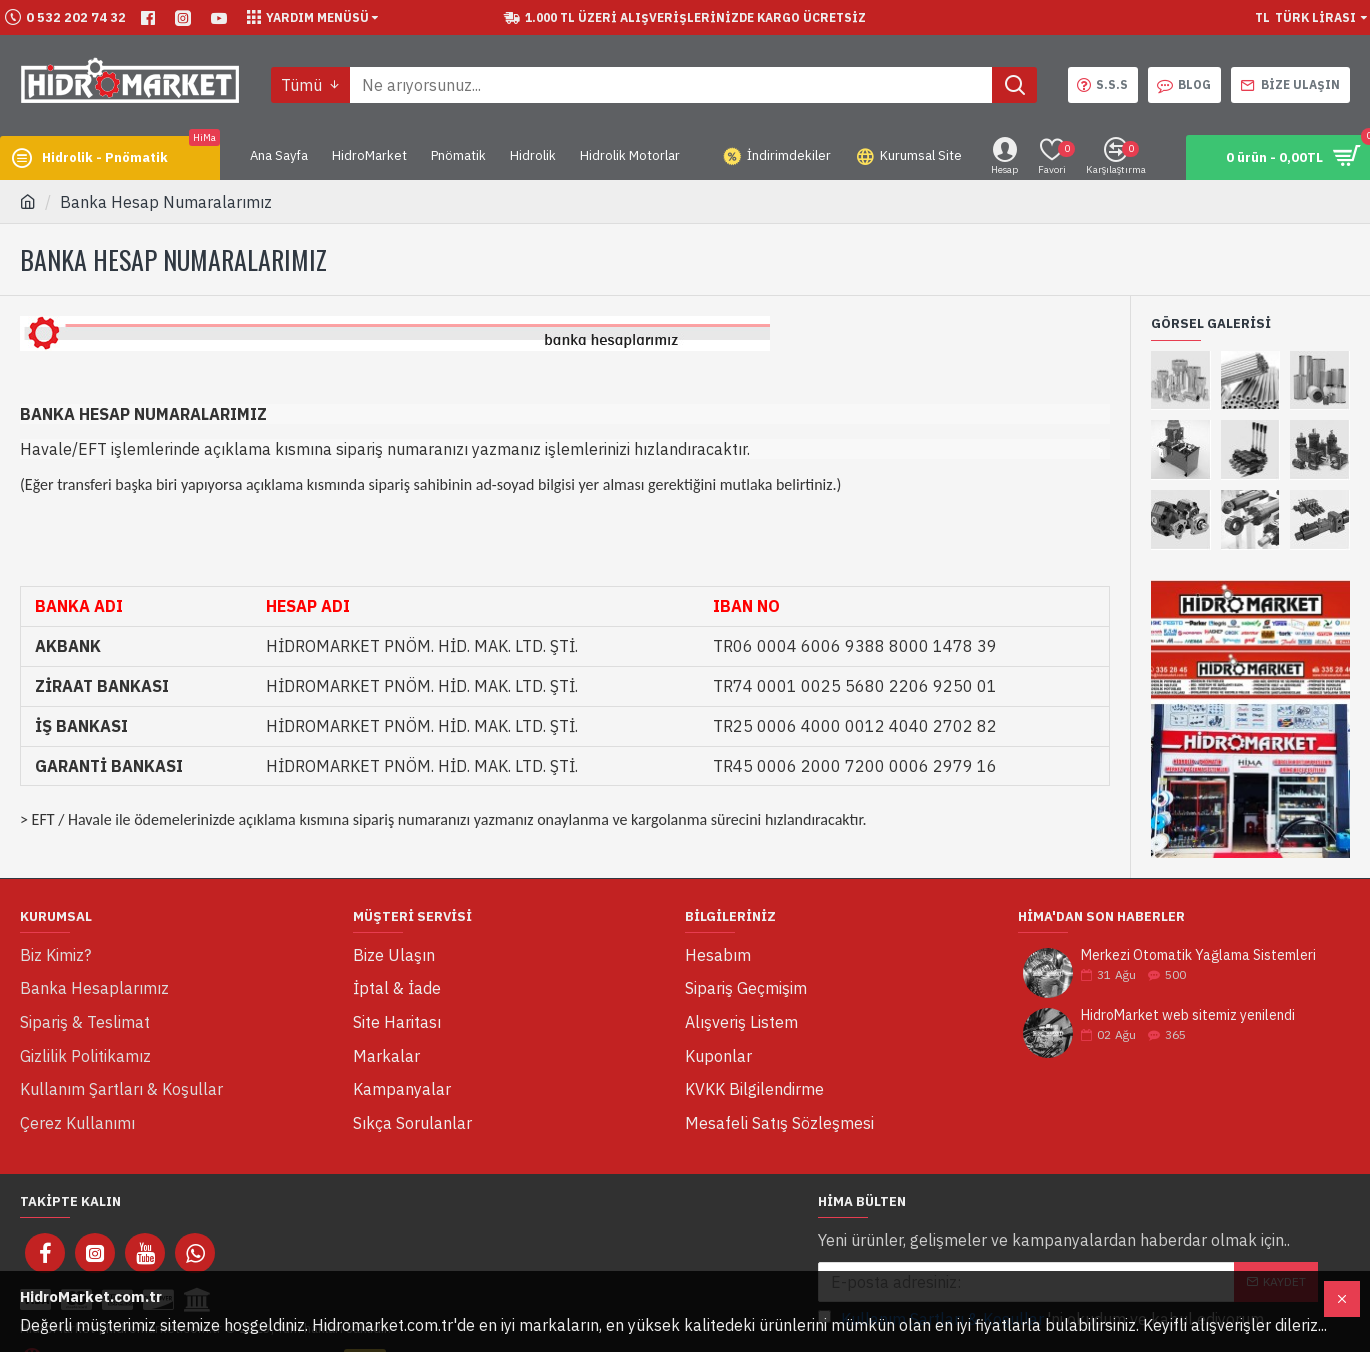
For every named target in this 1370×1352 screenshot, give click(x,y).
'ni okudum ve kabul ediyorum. (1042, 1262)
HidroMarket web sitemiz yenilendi (1188, 1015)
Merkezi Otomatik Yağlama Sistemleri (1198, 955)
